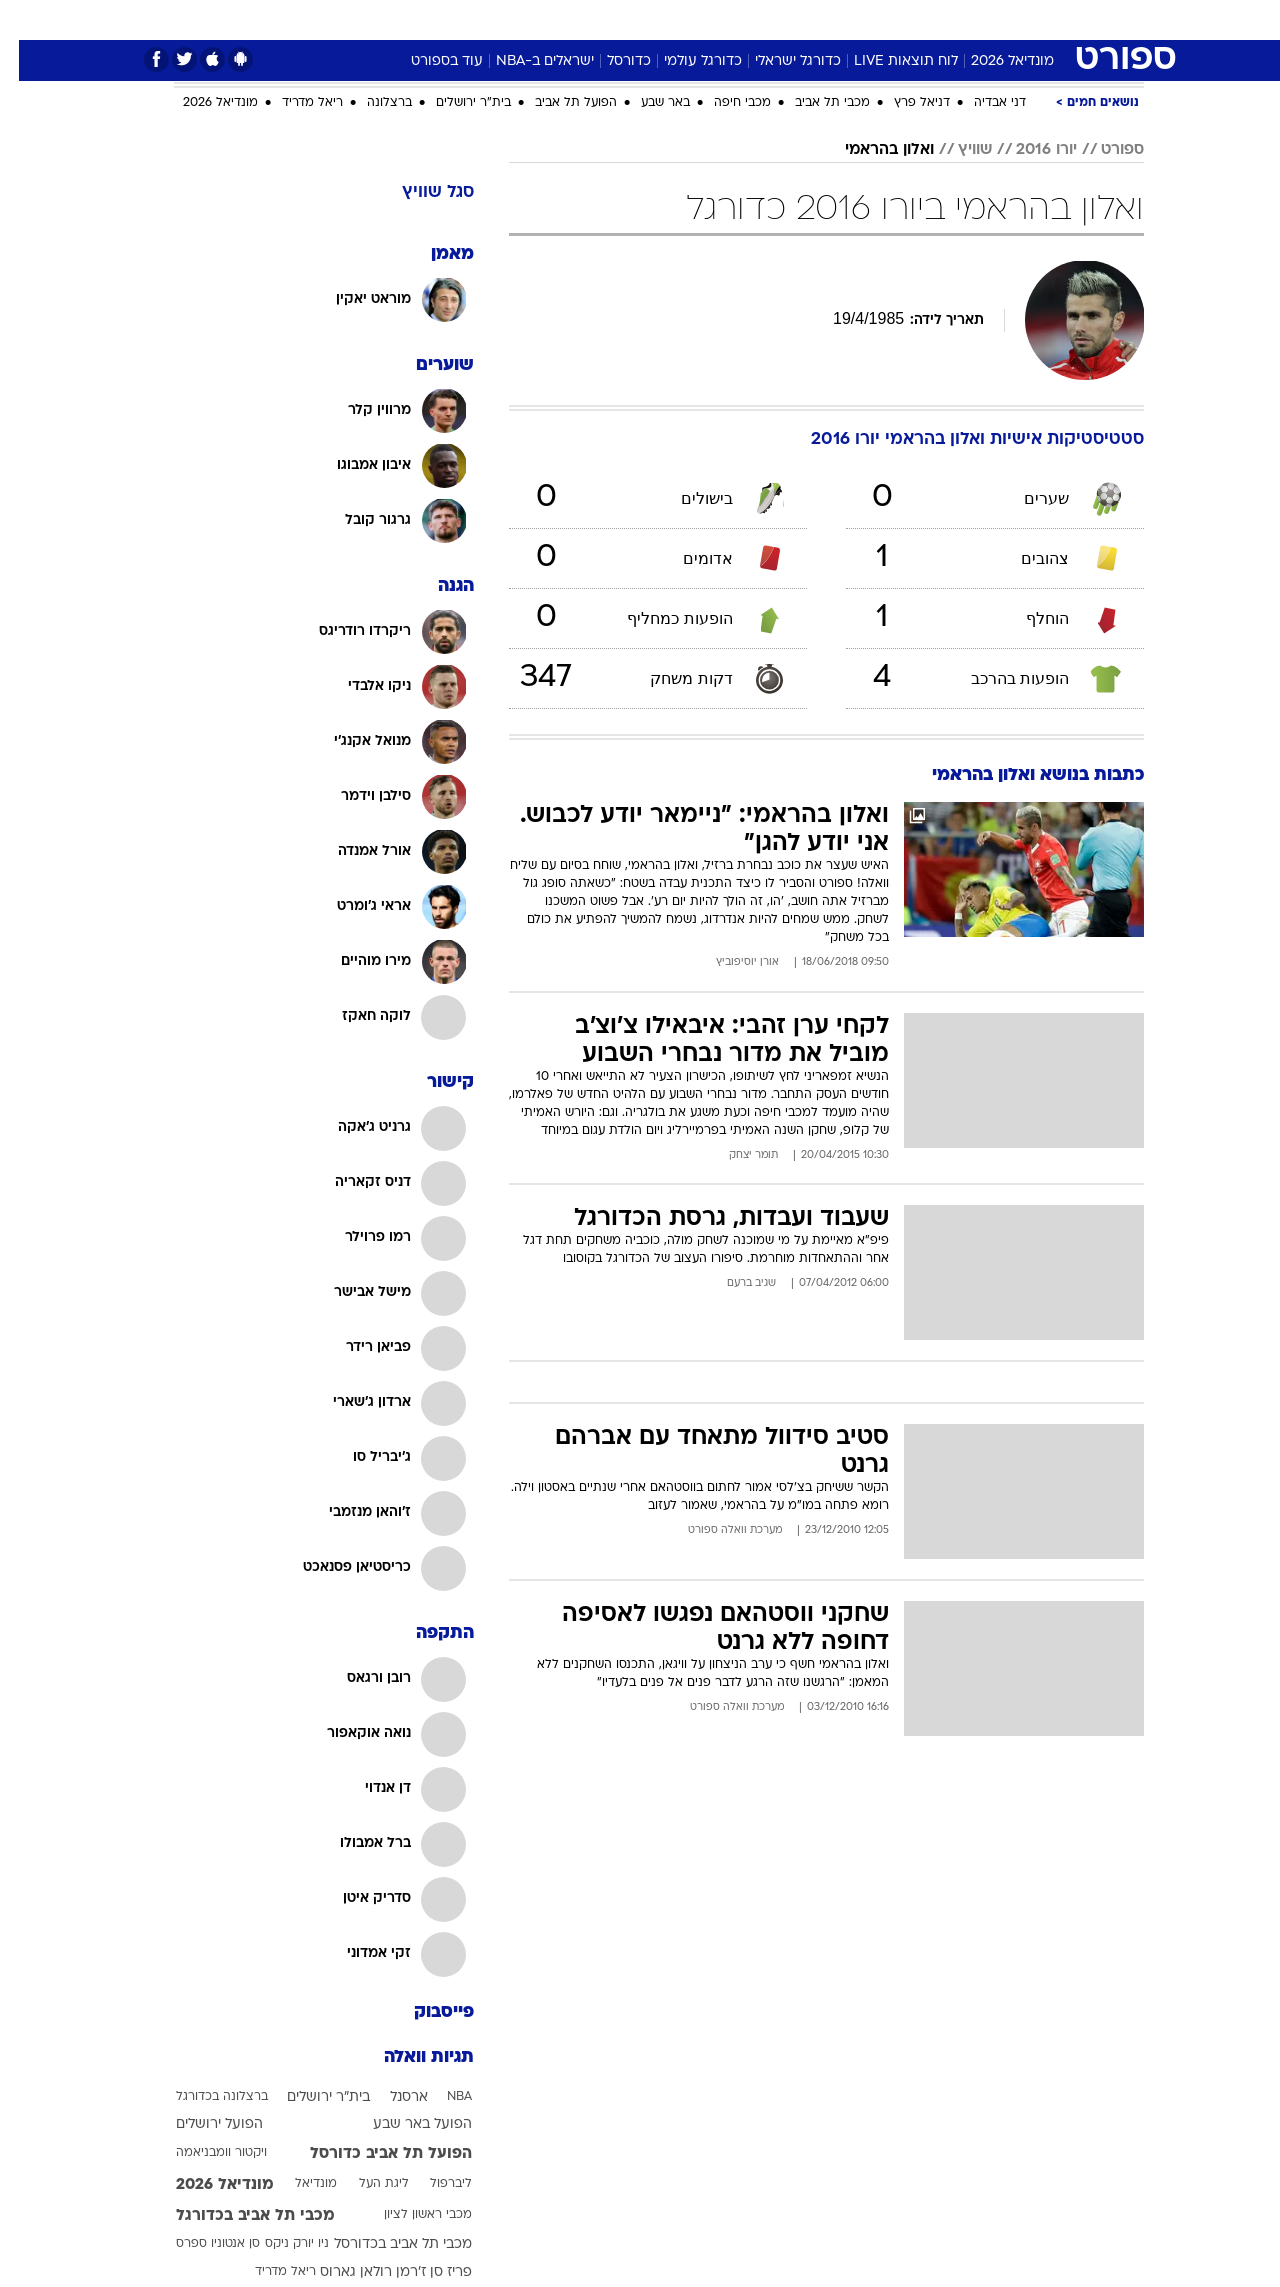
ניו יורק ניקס (278, 2244)
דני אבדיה (981, 103)
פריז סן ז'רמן (415, 2272)
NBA (440, 2097)
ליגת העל (365, 2184)
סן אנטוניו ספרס (199, 2244)
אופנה (373, 19)
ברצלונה (370, 103)
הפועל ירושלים (200, 2124)
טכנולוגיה (447, 19)
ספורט (964, 19)
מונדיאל (894, 19)
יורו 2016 (1027, 150)
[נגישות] (27, 20)
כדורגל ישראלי (779, 61)
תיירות (522, 19)
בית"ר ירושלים (454, 103)
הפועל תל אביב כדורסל (372, 2154)
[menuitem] (1020, 20)
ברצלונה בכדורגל (203, 2097)
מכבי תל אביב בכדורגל (236, 2216)
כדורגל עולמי (684, 61)
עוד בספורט (428, 61)
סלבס (760, 19)
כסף (704, 19)
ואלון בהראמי (870, 150)
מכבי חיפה (723, 103)
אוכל (652, 19)
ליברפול (432, 2184)
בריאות (590, 19)
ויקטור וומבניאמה (202, 2153)
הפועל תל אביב (557, 103)
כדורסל (610, 61)
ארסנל (390, 2097)
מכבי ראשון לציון (409, 2215)
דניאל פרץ (903, 103)
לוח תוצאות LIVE (887, 61)
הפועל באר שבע (403, 2124)
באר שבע (646, 103)
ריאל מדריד (293, 103)
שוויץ (956, 150)
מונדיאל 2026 (993, 61)
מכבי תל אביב (813, 103)
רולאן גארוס (337, 2272)
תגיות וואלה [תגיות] (410, 2057)
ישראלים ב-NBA (526, 61)
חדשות (1032, 19)
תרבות (823, 19)
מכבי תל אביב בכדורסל (384, 2244)
